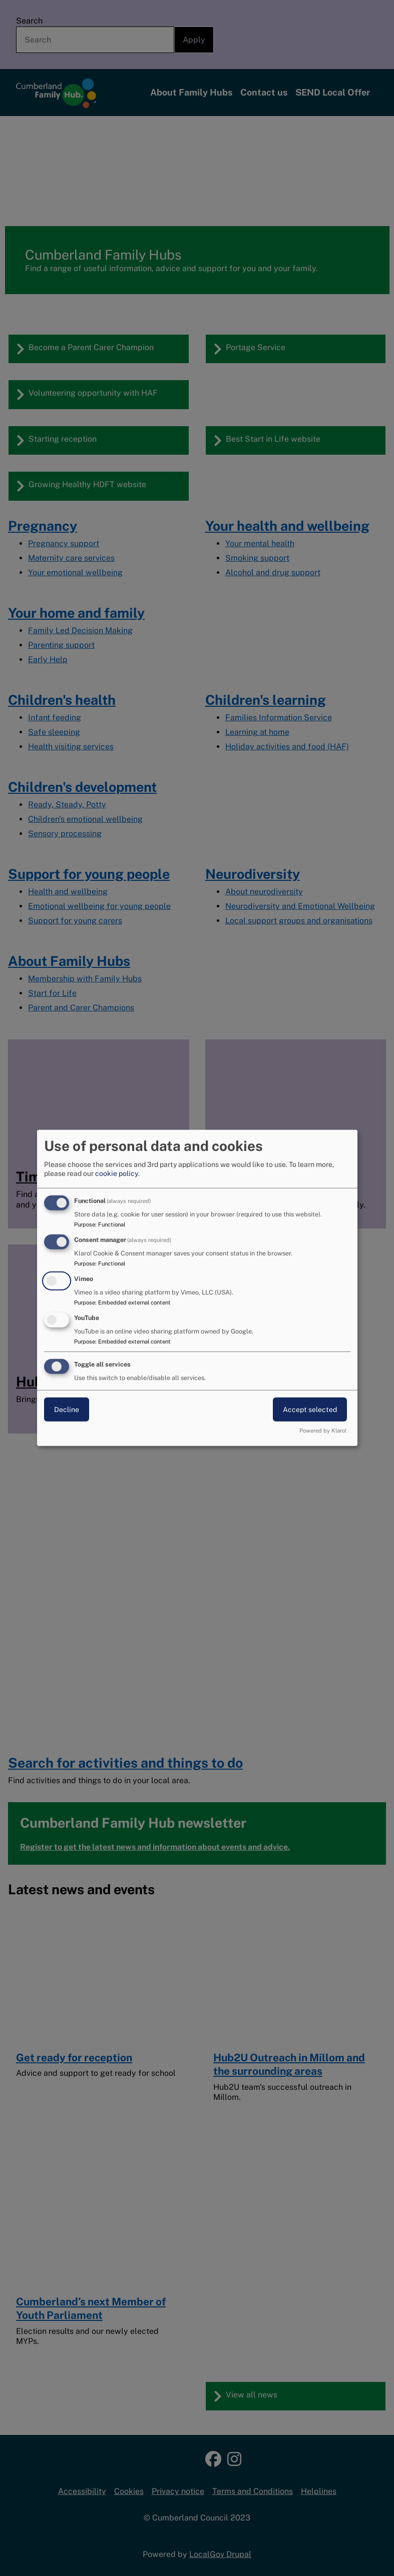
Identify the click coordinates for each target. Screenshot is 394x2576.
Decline (66, 1409)
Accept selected (310, 1409)
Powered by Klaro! (322, 1430)
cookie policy (116, 1173)
